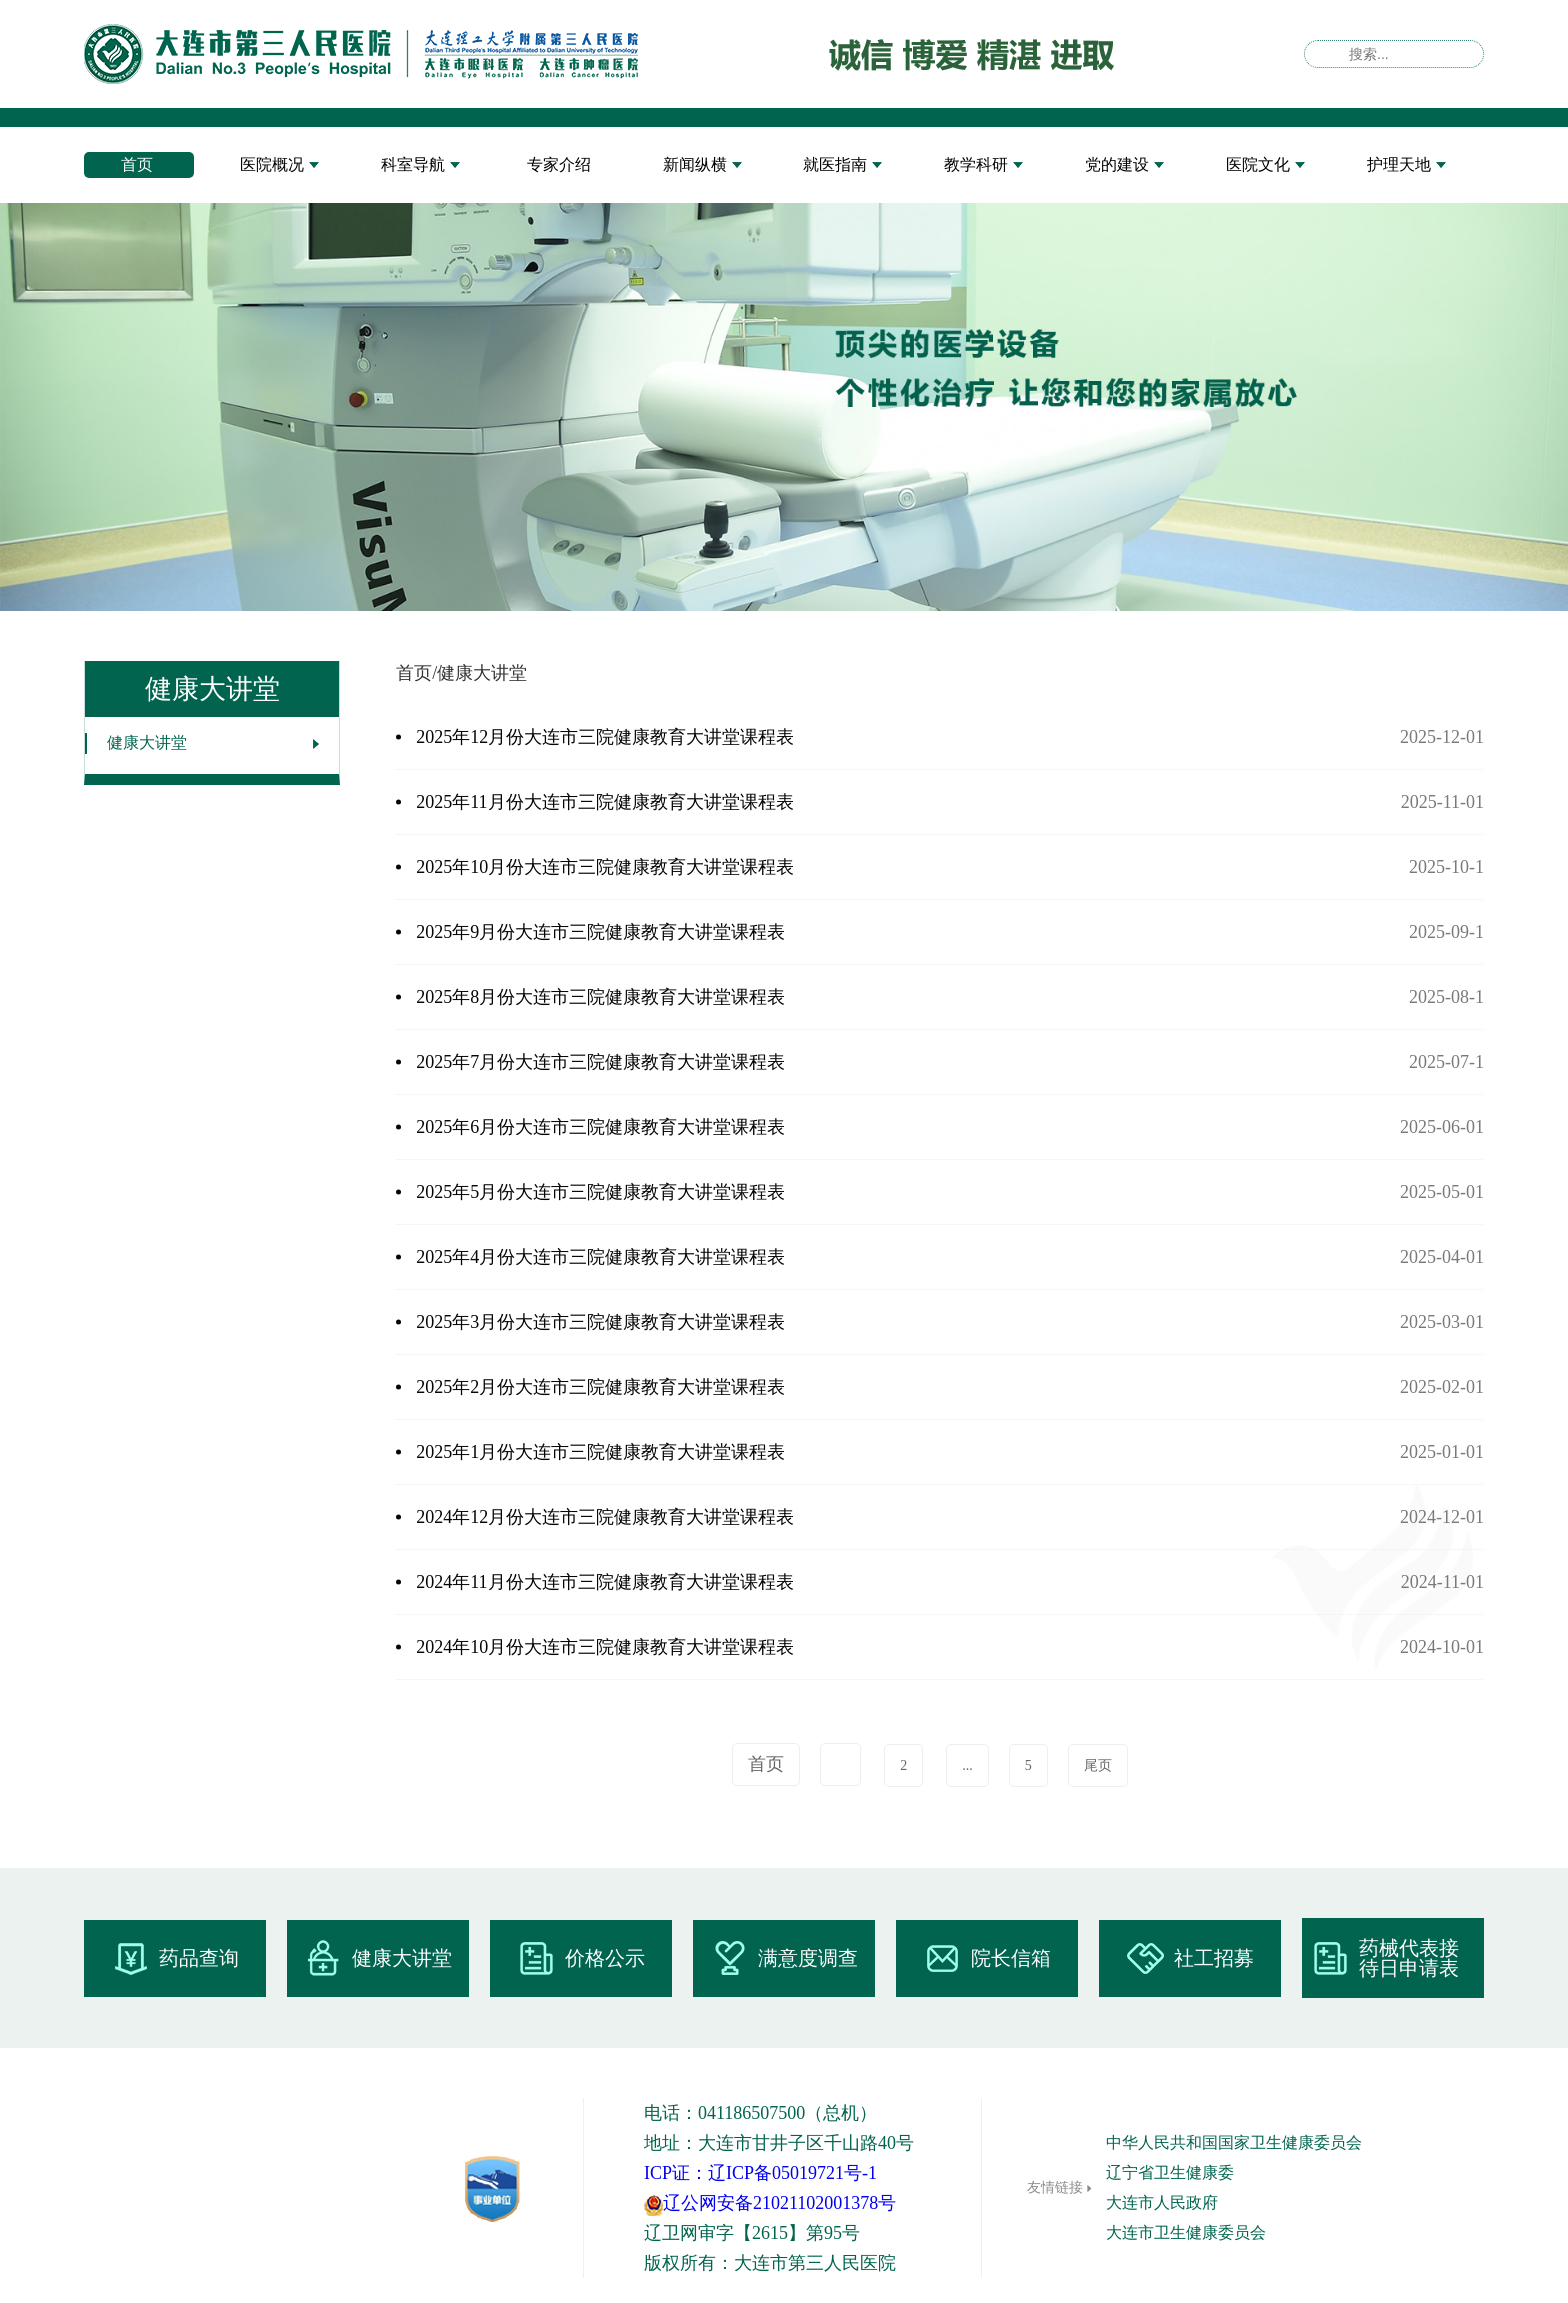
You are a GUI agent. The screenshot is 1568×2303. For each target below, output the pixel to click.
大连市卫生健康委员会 (1186, 2232)
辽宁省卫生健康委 (1170, 2172)
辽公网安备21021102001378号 (770, 2203)
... (967, 1765)
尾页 (1098, 1765)
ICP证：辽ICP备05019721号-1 (760, 2173)
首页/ (416, 673)
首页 (766, 1764)
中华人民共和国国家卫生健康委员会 (1234, 2142)
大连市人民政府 (1162, 2202)
